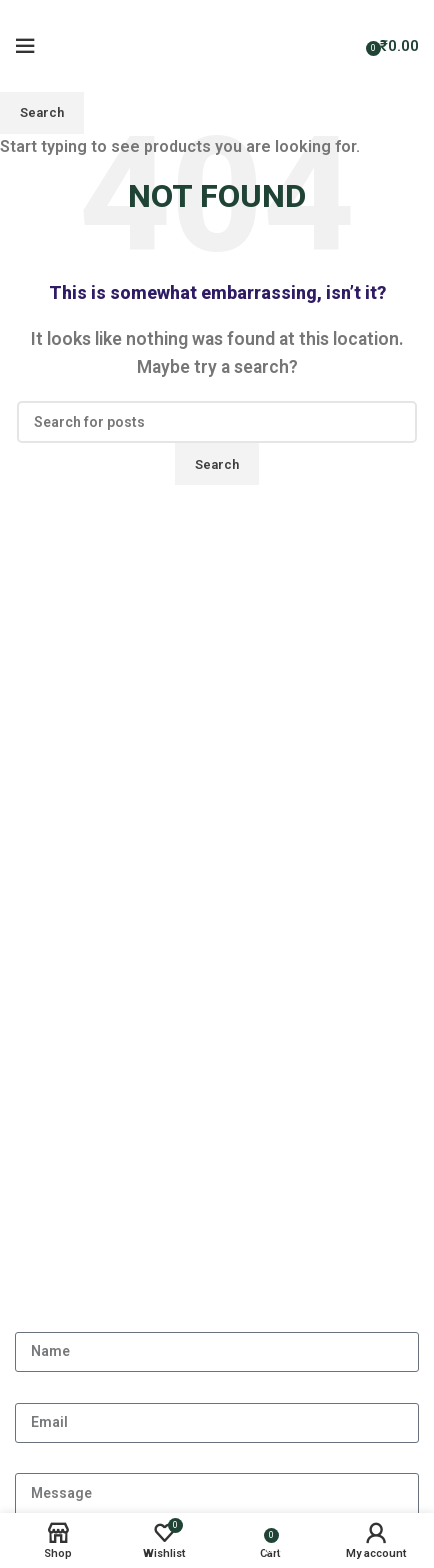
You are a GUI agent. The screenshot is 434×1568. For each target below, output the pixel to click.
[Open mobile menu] (25, 46)
